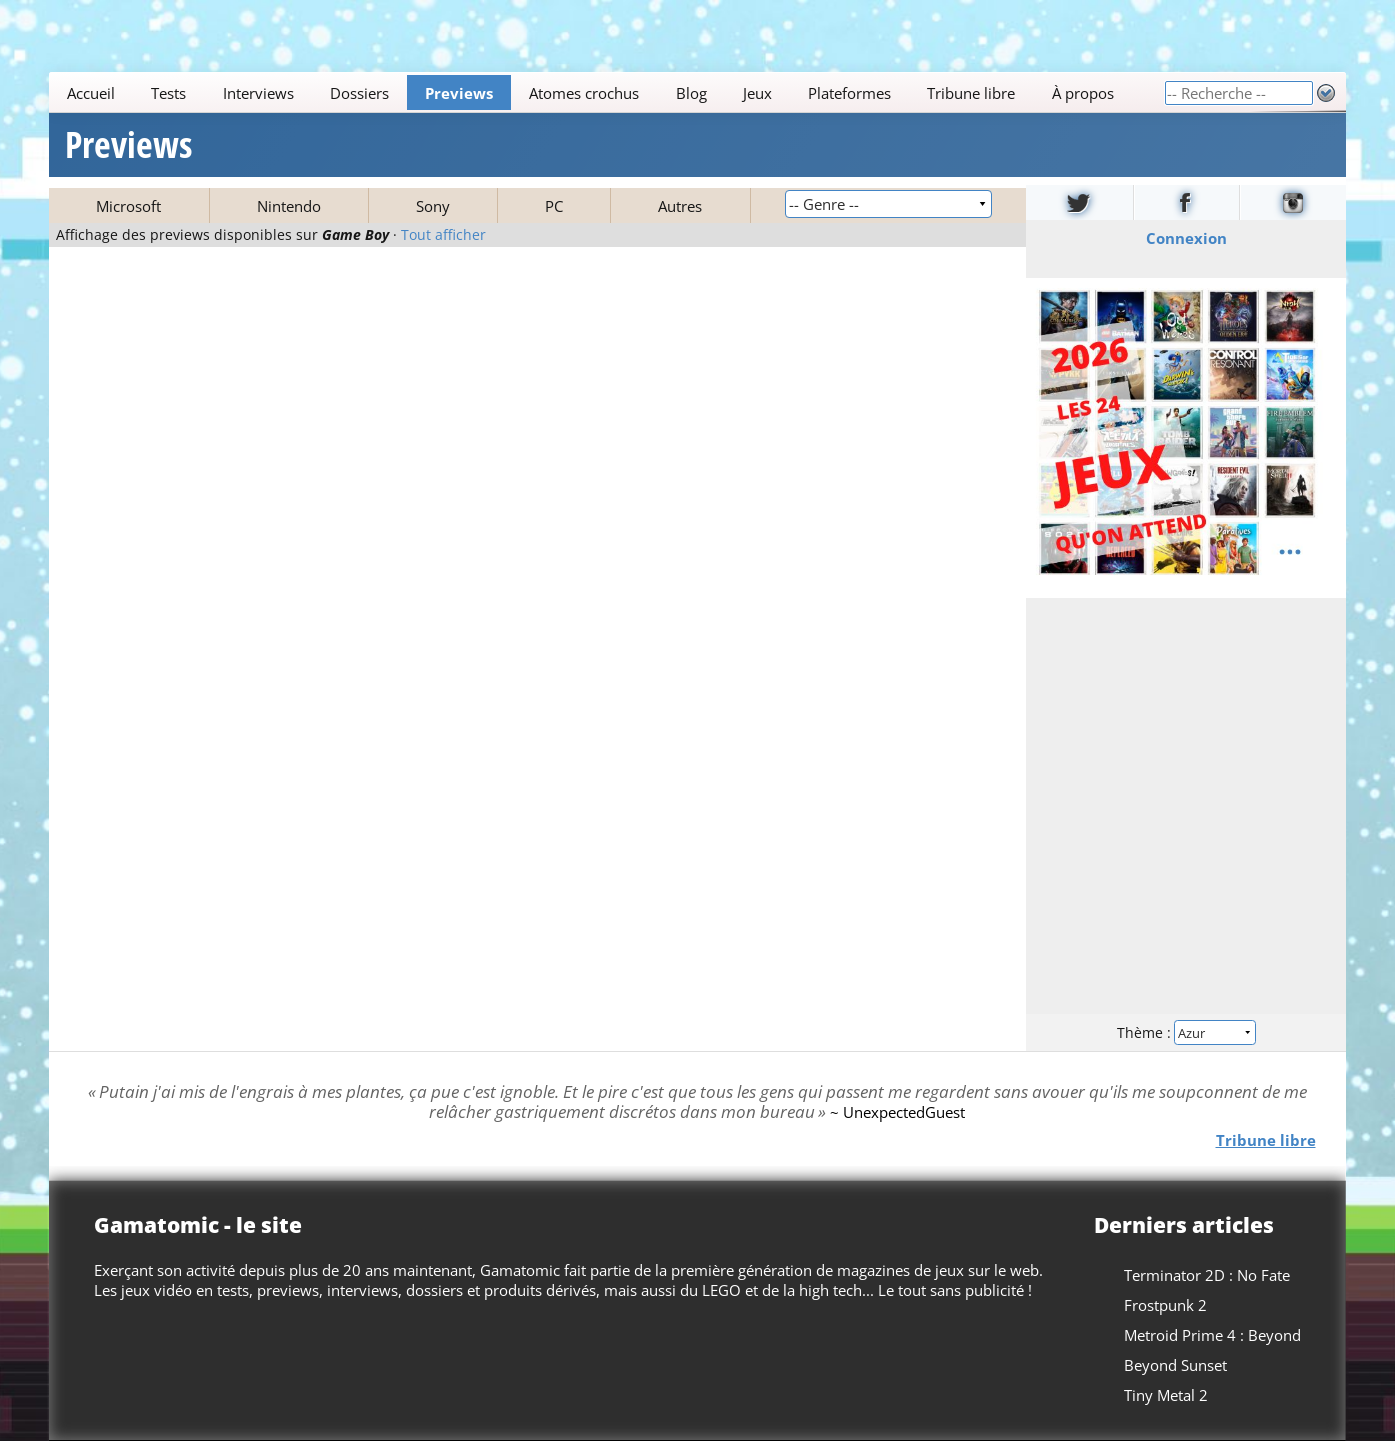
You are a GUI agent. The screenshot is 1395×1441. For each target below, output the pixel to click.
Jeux (757, 93)
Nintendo (289, 206)
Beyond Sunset (1175, 1365)
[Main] (606, 92)
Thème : (1186, 1032)
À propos (1083, 93)
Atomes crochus (585, 93)
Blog (691, 93)
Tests (169, 93)
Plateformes (849, 93)
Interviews (258, 93)
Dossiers (359, 93)
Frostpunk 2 (1165, 1305)
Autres (680, 206)
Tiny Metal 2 (1166, 1395)
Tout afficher (443, 235)
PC (554, 206)
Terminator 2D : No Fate (1207, 1275)
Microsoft (128, 206)
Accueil (91, 93)
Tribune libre (972, 93)
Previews (459, 93)
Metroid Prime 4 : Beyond (1212, 1335)
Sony (433, 206)
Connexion (1185, 238)
